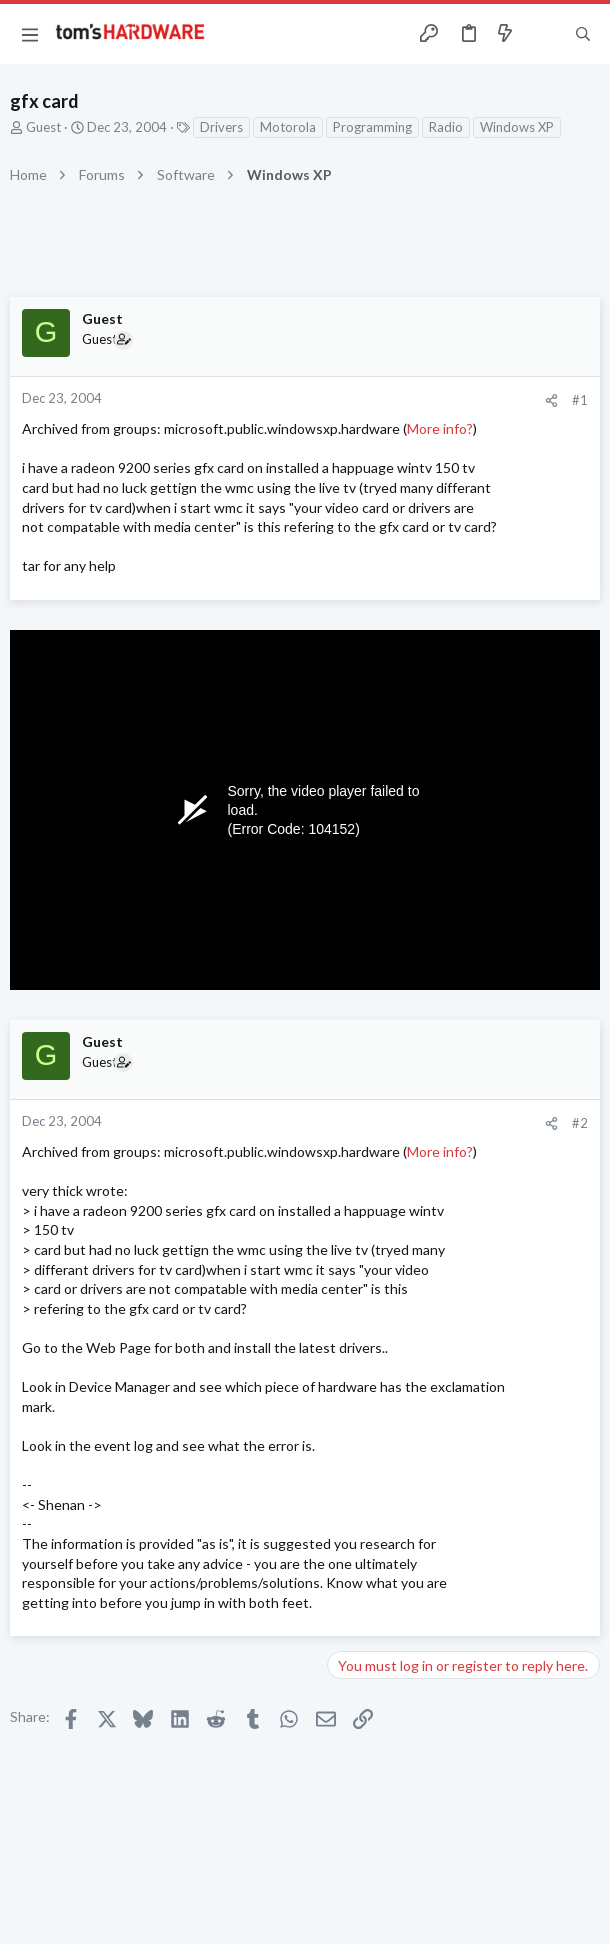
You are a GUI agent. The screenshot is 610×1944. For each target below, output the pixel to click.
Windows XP (517, 127)
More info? (440, 428)
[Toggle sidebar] (544, 34)
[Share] (551, 400)
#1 (580, 400)
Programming (372, 127)
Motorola (288, 127)
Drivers (221, 127)
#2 (580, 1123)
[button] (30, 34)
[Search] (583, 34)
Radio (446, 127)
